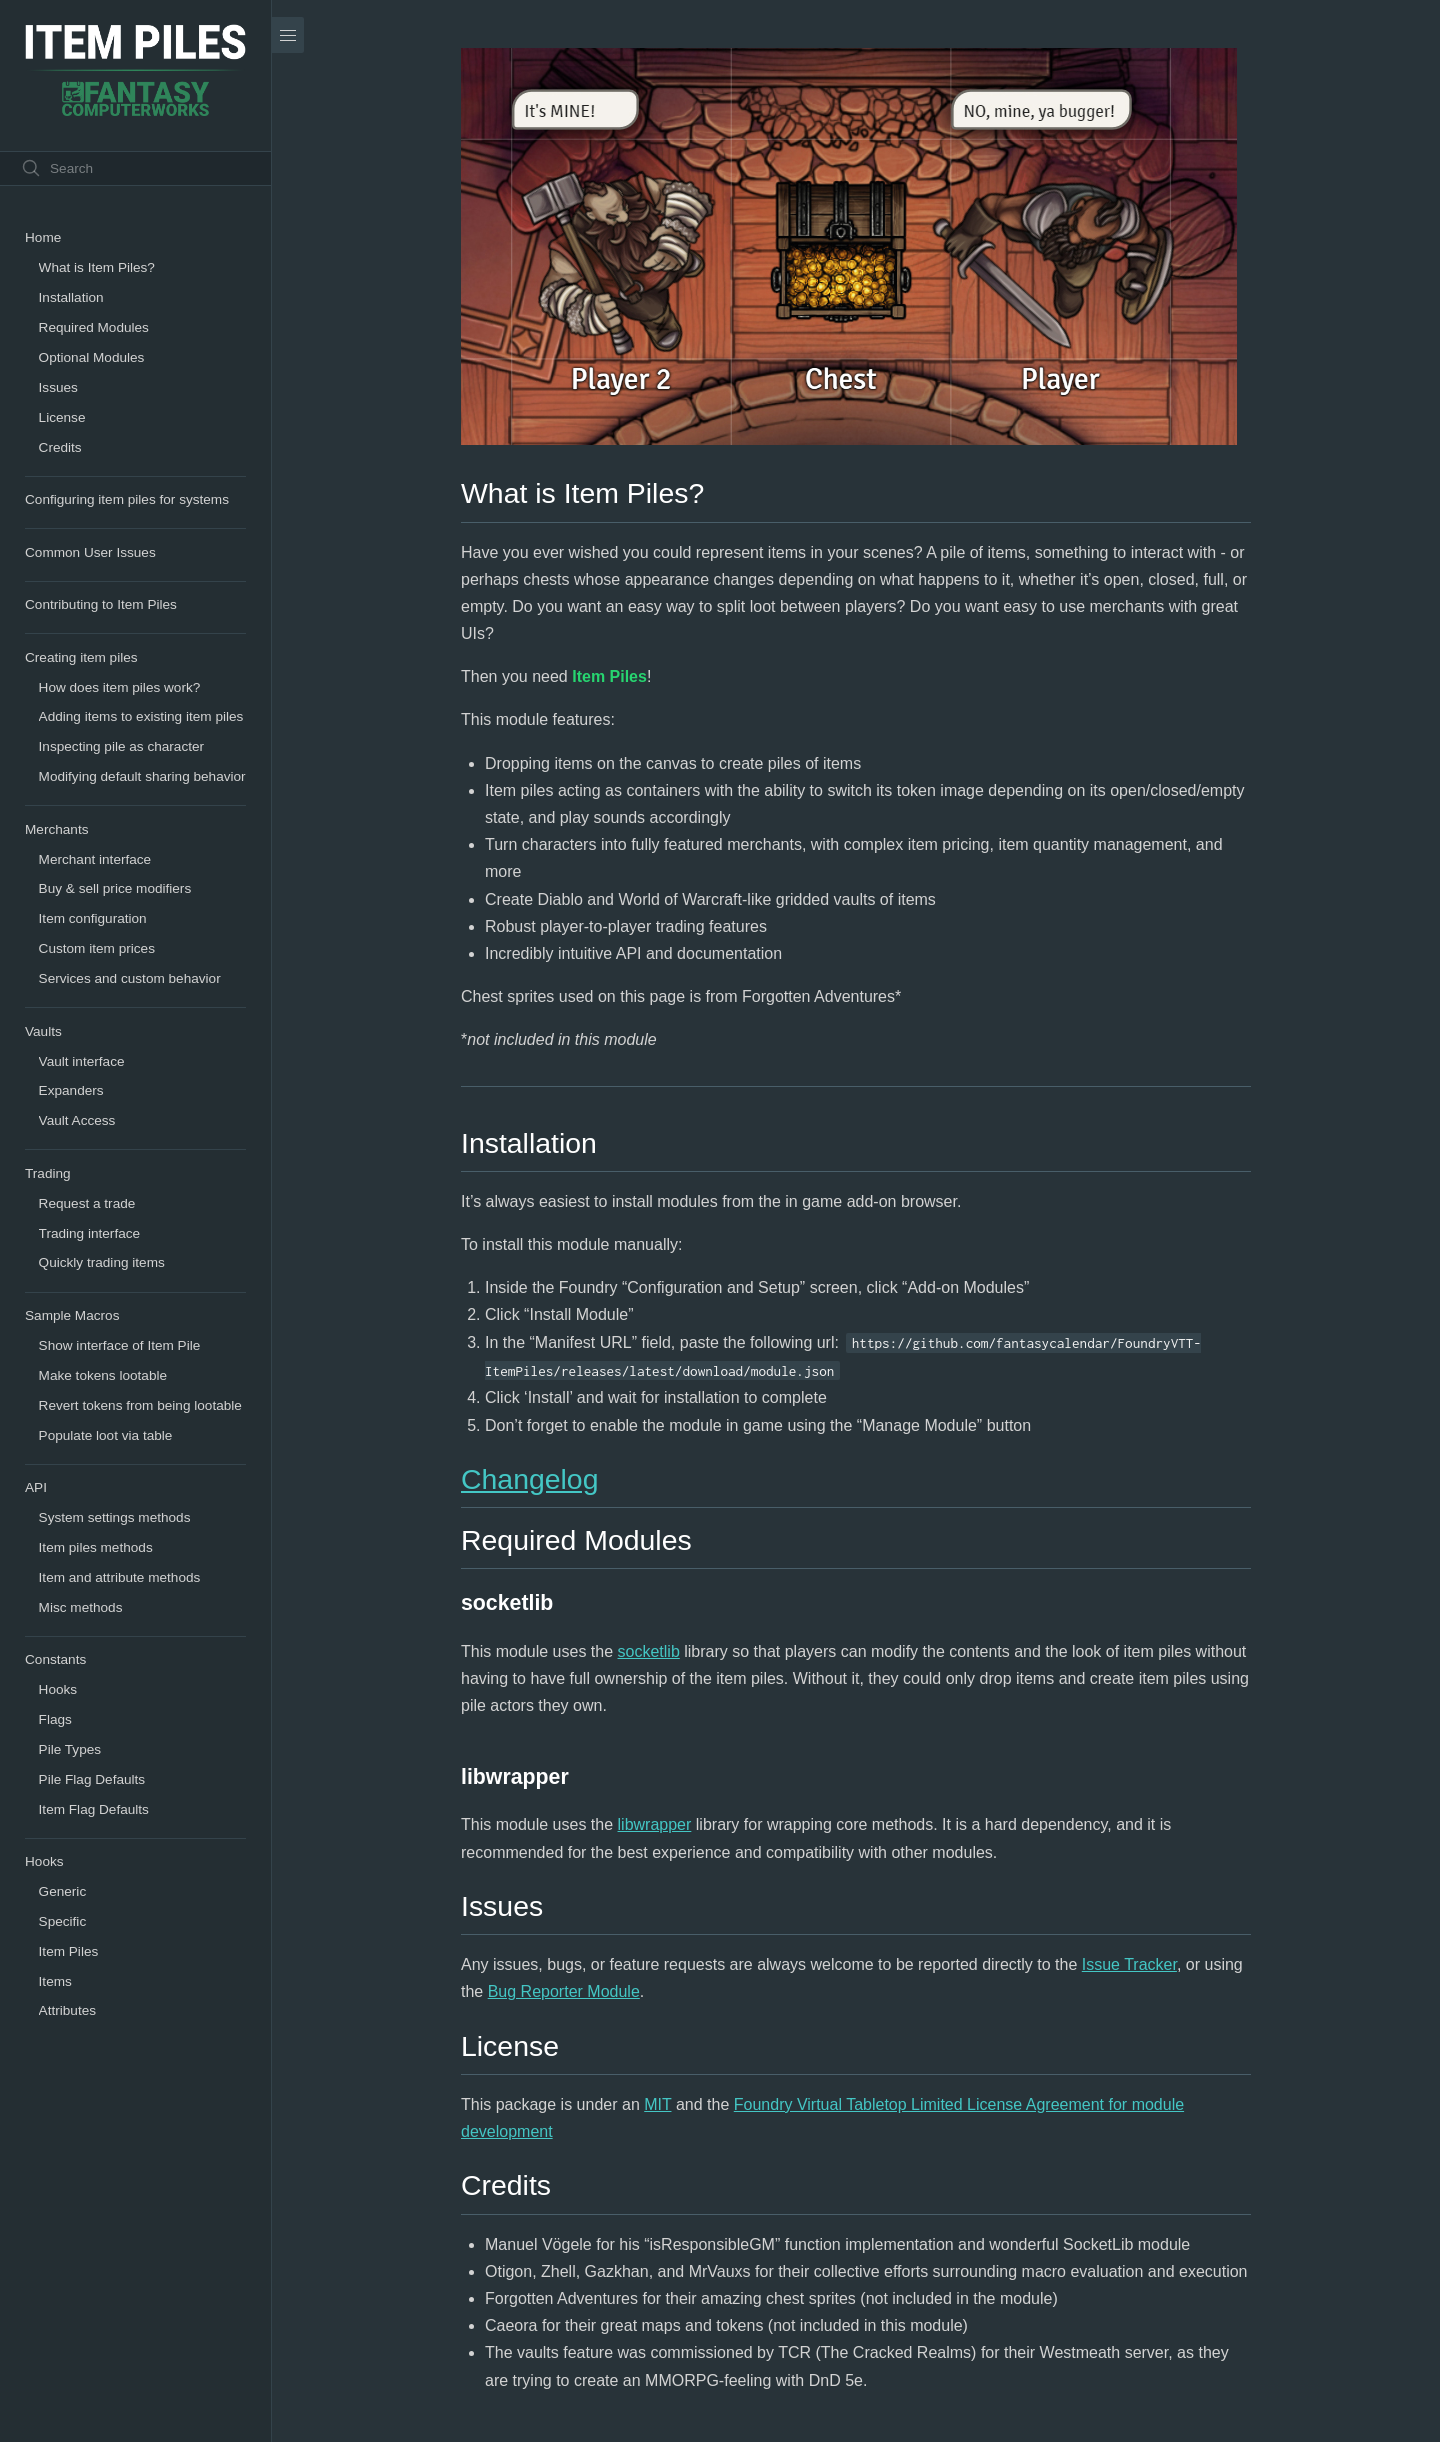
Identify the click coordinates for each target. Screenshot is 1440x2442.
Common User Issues (90, 552)
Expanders (71, 1090)
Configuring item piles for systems (127, 499)
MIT (657, 2104)
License (62, 417)
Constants (55, 1659)
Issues (58, 387)
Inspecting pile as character (121, 746)
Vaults (43, 1031)
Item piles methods (96, 1547)
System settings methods (115, 1517)
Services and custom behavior (130, 978)
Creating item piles (81, 657)
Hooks (58, 1689)
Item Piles (69, 1951)
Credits (60, 447)
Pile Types (70, 1749)
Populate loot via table (106, 1435)
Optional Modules (92, 357)
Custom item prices (97, 948)
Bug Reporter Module (564, 1991)
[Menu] (288, 35)
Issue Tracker (1129, 1964)
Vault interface (82, 1061)
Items (55, 1981)
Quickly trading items (102, 1262)
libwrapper (655, 1824)
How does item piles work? (120, 687)
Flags (55, 1719)
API (36, 1487)
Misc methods (81, 1607)
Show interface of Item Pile (120, 1345)
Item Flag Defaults (94, 1809)
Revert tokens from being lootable (140, 1405)
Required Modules (94, 327)
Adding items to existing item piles (141, 716)
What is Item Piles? (97, 267)
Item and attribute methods (120, 1577)
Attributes (67, 2010)
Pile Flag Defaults (92, 1779)
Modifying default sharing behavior (142, 776)
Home (43, 237)
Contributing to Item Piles (101, 604)
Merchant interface (95, 859)
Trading (48, 1173)
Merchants (56, 829)
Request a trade (87, 1203)
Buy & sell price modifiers (115, 888)
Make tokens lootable (103, 1375)
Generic (63, 1891)
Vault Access (77, 1120)
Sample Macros (72, 1315)
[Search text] (135, 168)
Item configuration (93, 918)
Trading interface (90, 1233)
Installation (71, 297)
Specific (63, 1921)
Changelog (530, 1479)
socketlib (649, 1651)
